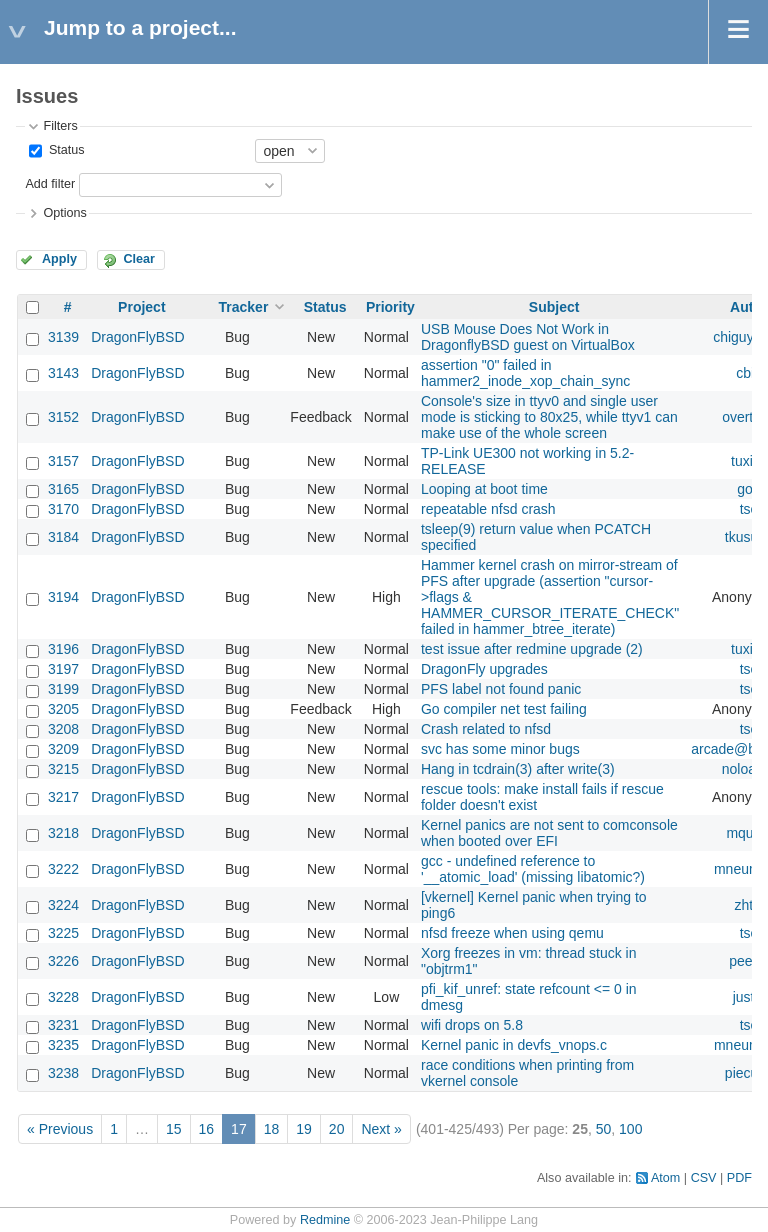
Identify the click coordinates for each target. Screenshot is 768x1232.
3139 (63, 337)
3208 (63, 729)
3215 (63, 769)
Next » (381, 1129)
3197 (63, 669)
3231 (63, 1025)
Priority (390, 307)
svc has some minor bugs (500, 749)
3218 (63, 833)
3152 (63, 417)
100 (630, 1129)
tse (749, 509)
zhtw (749, 905)
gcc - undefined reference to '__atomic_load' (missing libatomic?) (533, 869)
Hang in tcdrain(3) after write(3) (518, 769)
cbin (749, 373)
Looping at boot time (484, 489)
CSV (704, 1178)
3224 (63, 905)
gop (748, 489)
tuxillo (749, 461)
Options (64, 213)
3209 (63, 749)
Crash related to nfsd (486, 729)
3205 (63, 709)
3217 (63, 797)
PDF (739, 1178)
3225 (63, 933)
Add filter (50, 184)
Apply (59, 259)
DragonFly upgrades (484, 669)
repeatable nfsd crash (488, 509)
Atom (665, 1178)
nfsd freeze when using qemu (512, 933)
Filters (60, 126)
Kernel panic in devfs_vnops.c (514, 1045)
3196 (63, 649)
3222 (63, 869)
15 (174, 1129)
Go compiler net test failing (504, 709)
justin (749, 997)
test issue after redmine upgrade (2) (532, 649)
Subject (554, 307)
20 (337, 1129)
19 (304, 1129)
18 (272, 1129)
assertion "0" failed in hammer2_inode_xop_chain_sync (525, 373)
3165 (63, 489)
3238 (63, 1073)
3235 (63, 1045)
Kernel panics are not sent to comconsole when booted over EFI (549, 833)
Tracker (244, 307)
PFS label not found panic (501, 689)
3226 (63, 961)
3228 (63, 997)
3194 (63, 597)
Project (141, 307)
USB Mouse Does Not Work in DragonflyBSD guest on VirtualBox (528, 337)
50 (604, 1129)
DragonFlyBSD (137, 337)
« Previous (60, 1129)
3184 (63, 537)
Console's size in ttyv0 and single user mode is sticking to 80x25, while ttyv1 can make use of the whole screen (549, 417)
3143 (63, 373)
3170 (63, 509)
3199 (63, 689)
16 (207, 1129)
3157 (63, 461)
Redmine (325, 1220)
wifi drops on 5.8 (472, 1025)
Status (64, 150)
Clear (139, 259)
